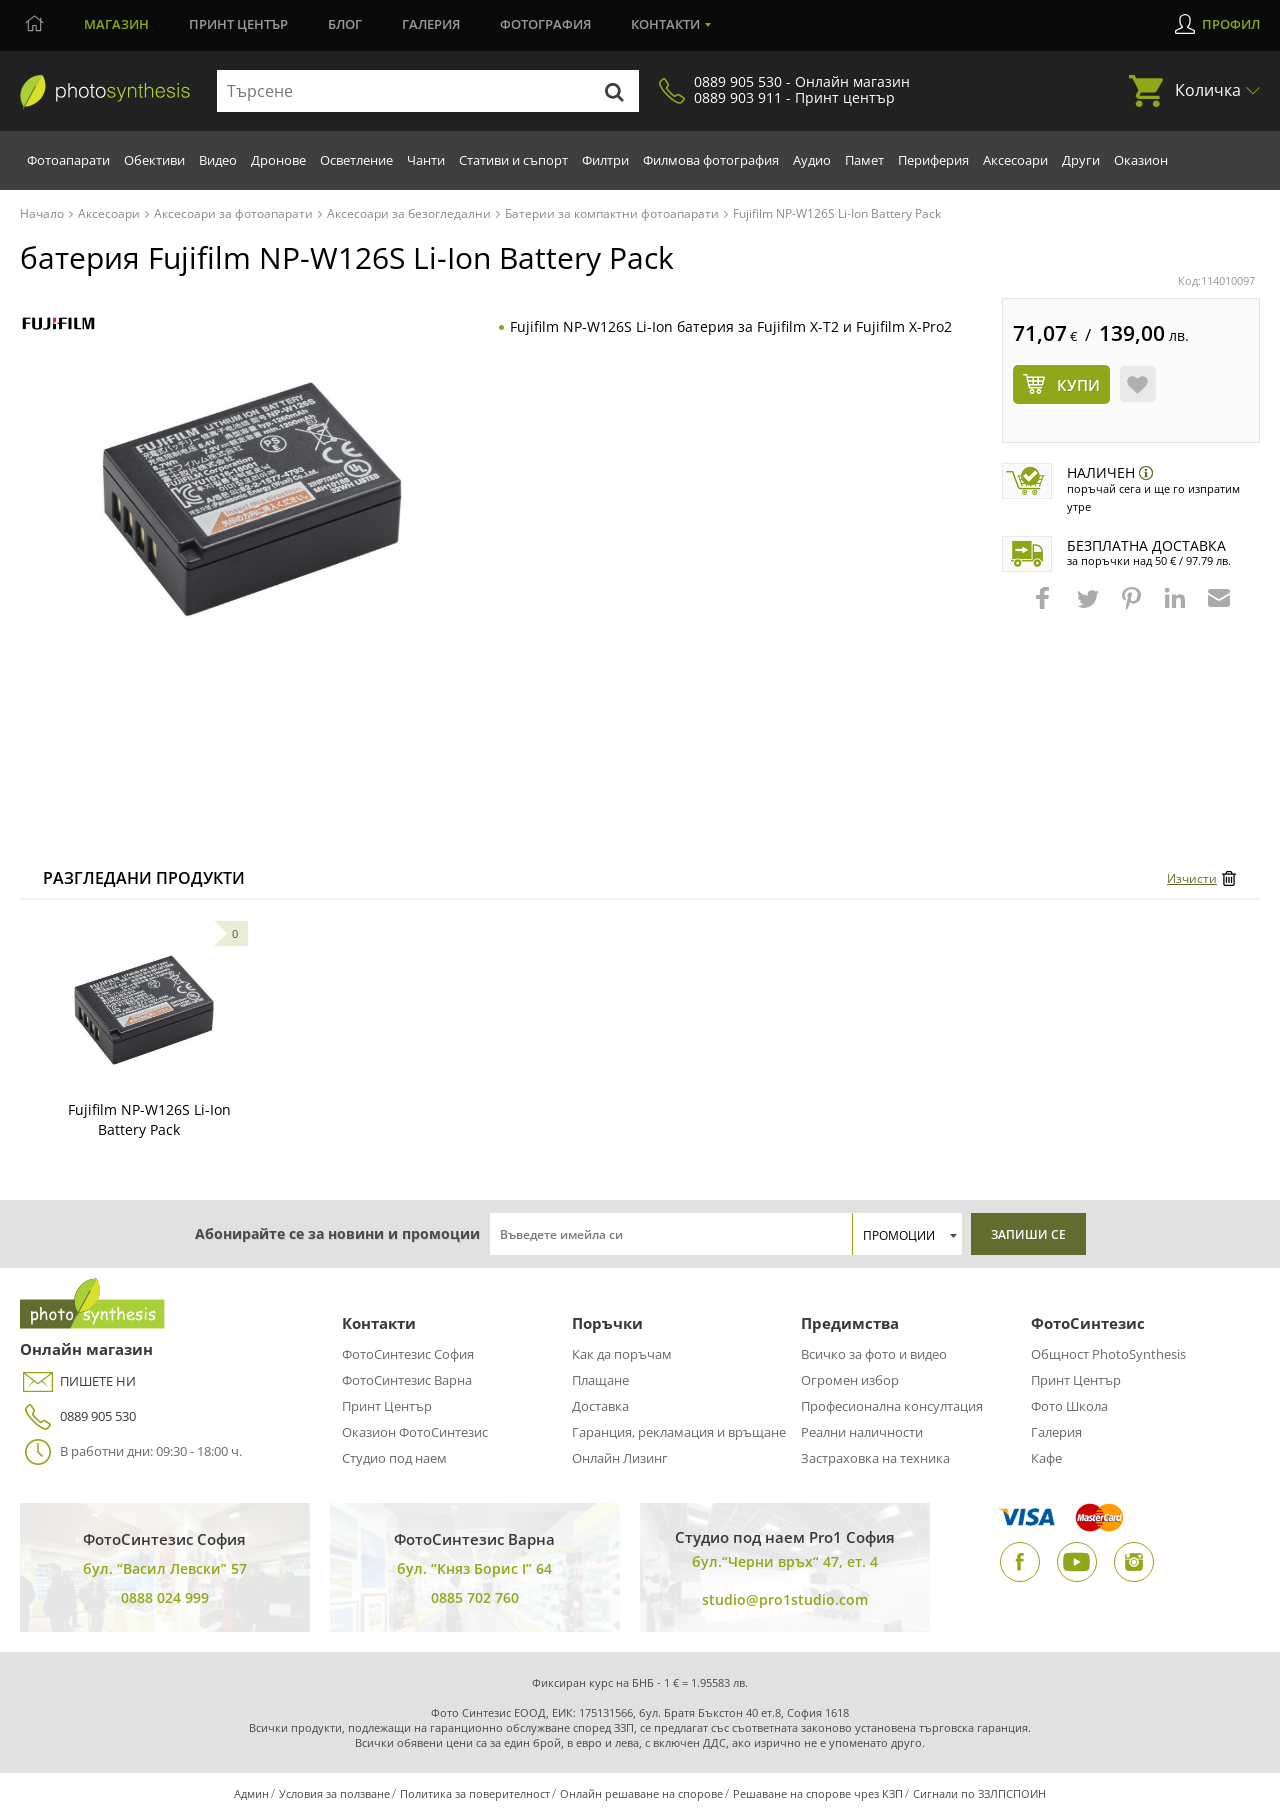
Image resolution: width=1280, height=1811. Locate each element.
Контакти (665, 24)
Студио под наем (394, 1458)
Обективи (154, 160)
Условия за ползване (334, 1793)
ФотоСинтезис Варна (407, 1380)
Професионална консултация (892, 1406)
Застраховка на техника (875, 1458)
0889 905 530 (78, 1416)
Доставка (600, 1406)
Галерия (431, 24)
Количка (1208, 90)
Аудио (812, 160)
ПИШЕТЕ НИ (78, 1381)
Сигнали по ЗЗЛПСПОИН (979, 1793)
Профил (1231, 24)
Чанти (426, 160)
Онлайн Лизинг (620, 1458)
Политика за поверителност (475, 1793)
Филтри (605, 160)
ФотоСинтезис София (408, 1354)
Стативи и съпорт (513, 160)
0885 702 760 (475, 1597)
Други (1081, 160)
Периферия (933, 160)
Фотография (545, 24)
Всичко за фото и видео (874, 1354)
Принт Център (387, 1406)
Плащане (600, 1380)
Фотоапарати (68, 160)
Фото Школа (1069, 1406)
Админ (251, 1793)
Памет (864, 160)
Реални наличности (862, 1432)
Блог (345, 24)
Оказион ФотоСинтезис (415, 1432)
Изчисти (1192, 878)
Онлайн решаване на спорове (641, 1793)
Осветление (356, 160)
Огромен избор (850, 1380)
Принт (238, 24)
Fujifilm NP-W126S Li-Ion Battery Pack (149, 1119)
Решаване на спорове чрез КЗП (818, 1793)
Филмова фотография (711, 160)
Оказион (1141, 160)
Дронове (278, 160)
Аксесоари (1015, 160)
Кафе (1046, 1458)
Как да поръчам (622, 1354)
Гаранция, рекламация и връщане (679, 1432)
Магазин (116, 24)
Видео (218, 160)
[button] (1045, 608)
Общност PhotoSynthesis (1108, 1354)
